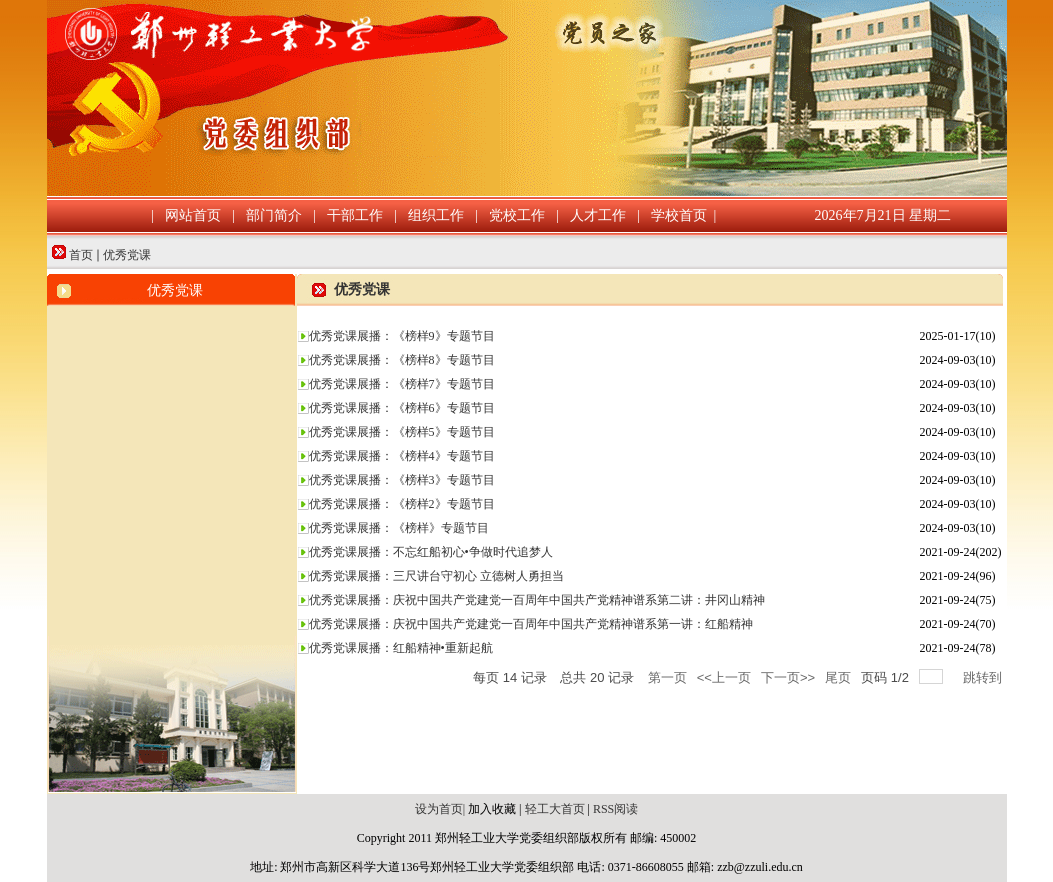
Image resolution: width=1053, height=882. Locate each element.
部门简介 (274, 215)
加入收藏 (492, 809)
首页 (81, 255)
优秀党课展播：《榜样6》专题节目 (402, 408)
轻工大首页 (553, 809)
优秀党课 (127, 255)
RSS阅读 (615, 809)
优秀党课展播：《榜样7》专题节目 (402, 384)
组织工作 (436, 215)
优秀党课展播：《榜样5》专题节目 (402, 432)
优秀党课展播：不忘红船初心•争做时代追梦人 (431, 552)
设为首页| (440, 809)
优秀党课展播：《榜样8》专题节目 (402, 360)
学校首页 (679, 215)
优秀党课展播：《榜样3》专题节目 (402, 480)
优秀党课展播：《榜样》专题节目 (399, 528)
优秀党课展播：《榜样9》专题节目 (402, 336)
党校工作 (517, 215)
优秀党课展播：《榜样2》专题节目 (402, 504)
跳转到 (984, 677)
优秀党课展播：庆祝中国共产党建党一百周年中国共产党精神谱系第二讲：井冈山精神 (537, 600)
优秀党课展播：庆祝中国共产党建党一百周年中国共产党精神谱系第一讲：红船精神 (531, 624)
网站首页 (193, 215)
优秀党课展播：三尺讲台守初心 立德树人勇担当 (436, 576)
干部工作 (355, 215)
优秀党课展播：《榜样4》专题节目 (402, 456)
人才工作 (598, 215)
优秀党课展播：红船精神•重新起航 (401, 648)
